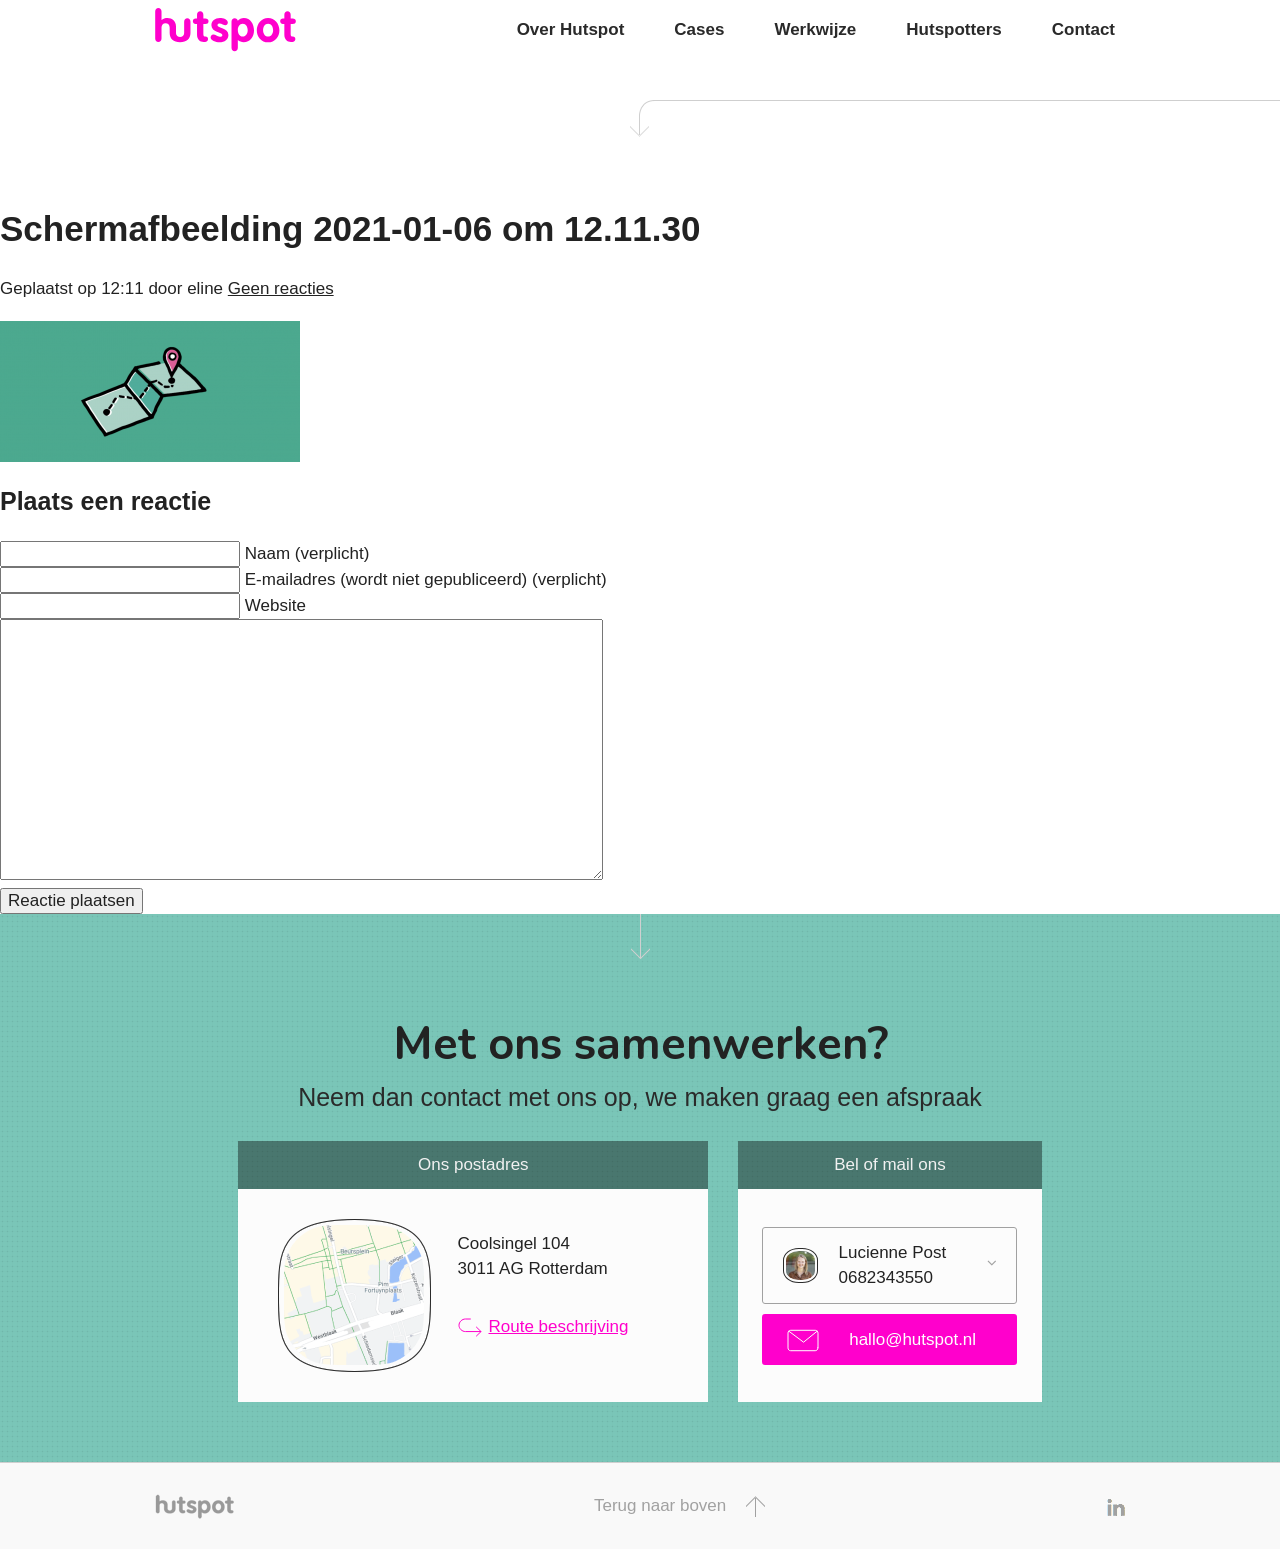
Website (275, 605)
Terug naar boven (679, 1506)
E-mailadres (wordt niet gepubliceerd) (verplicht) (426, 579)
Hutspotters (953, 29)
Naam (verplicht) (307, 553)
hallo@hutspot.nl (881, 1340)
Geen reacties (281, 288)
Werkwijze (815, 29)
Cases (699, 29)
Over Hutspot (571, 29)
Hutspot (265, 30)
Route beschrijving (543, 1327)
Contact (1083, 29)
